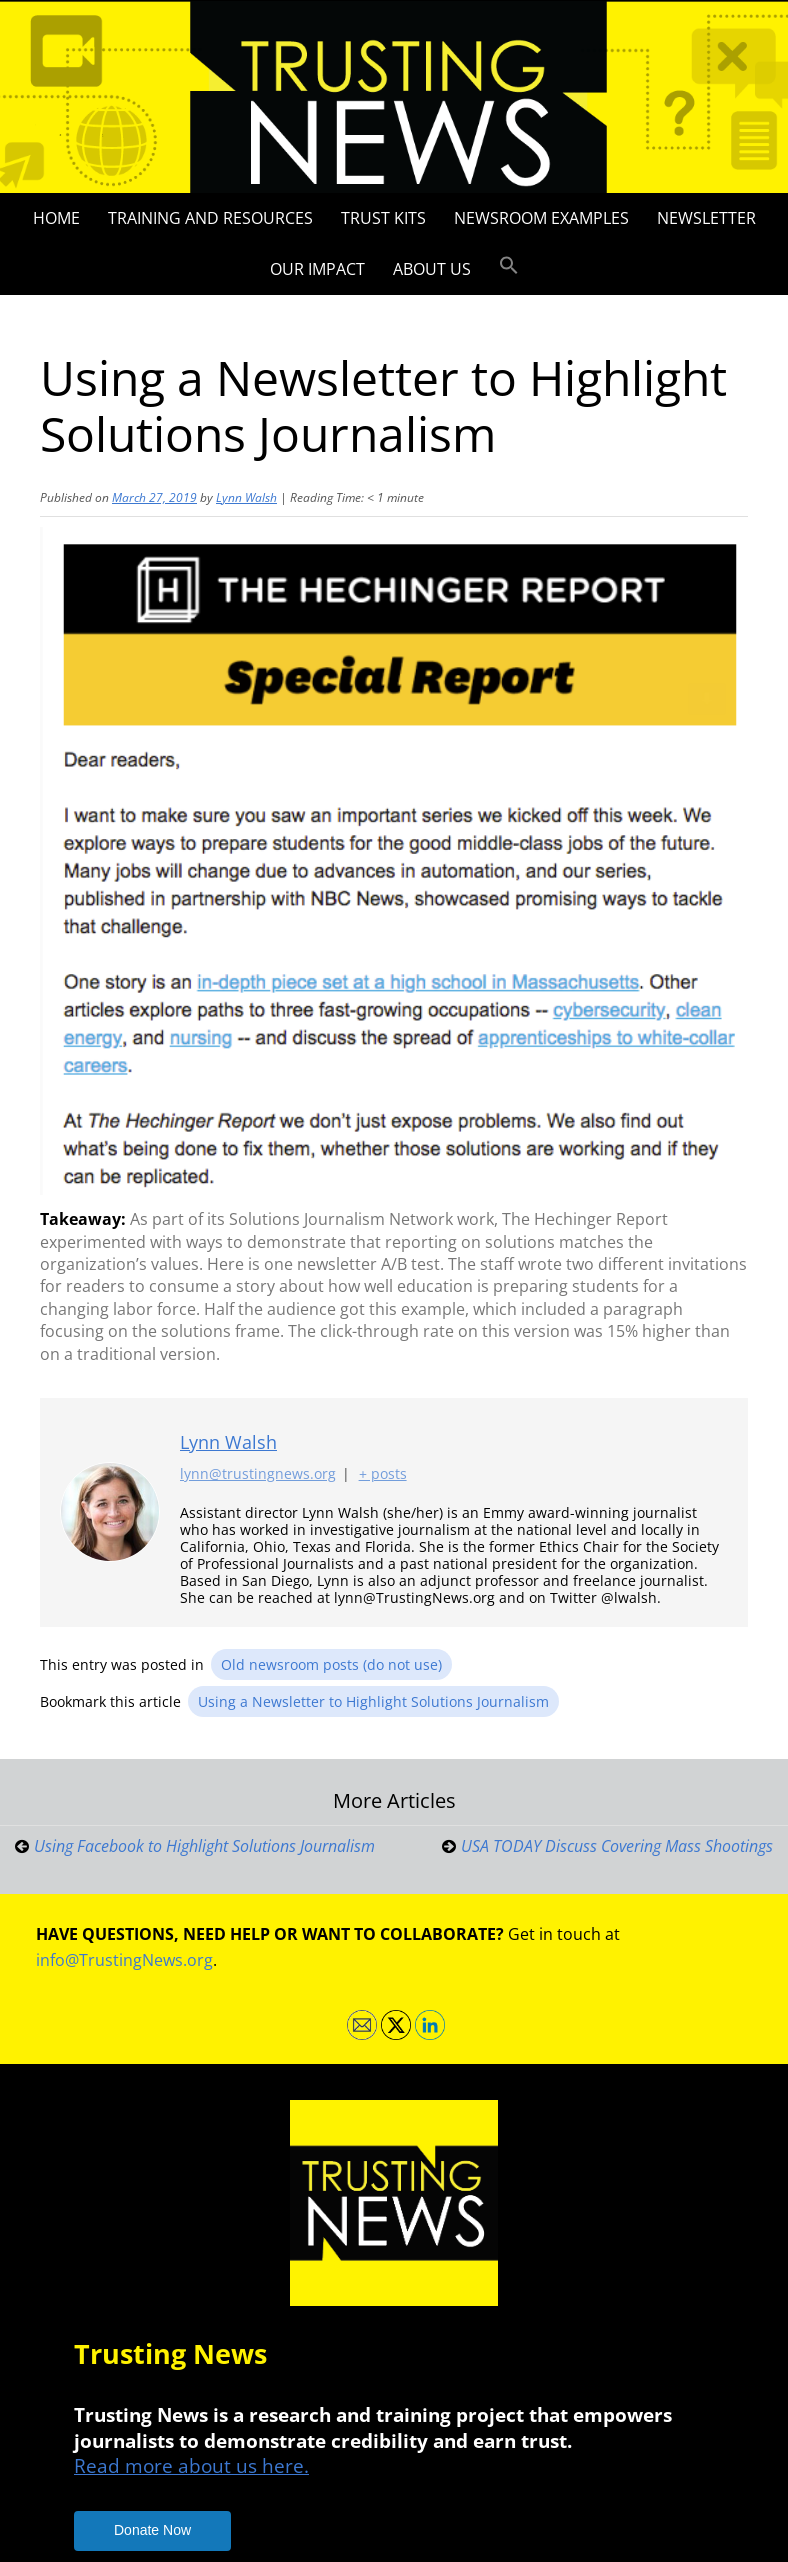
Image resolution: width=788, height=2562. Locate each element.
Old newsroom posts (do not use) (331, 1664)
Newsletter (706, 218)
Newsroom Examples (541, 218)
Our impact (317, 269)
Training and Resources (210, 218)
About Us (432, 269)
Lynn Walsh (246, 497)
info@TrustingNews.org (124, 1960)
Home (56, 218)
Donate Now (152, 2530)
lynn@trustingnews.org (258, 1473)
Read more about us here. (191, 2465)
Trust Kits (383, 218)
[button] (509, 266)
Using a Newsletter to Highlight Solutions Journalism (373, 1701)
